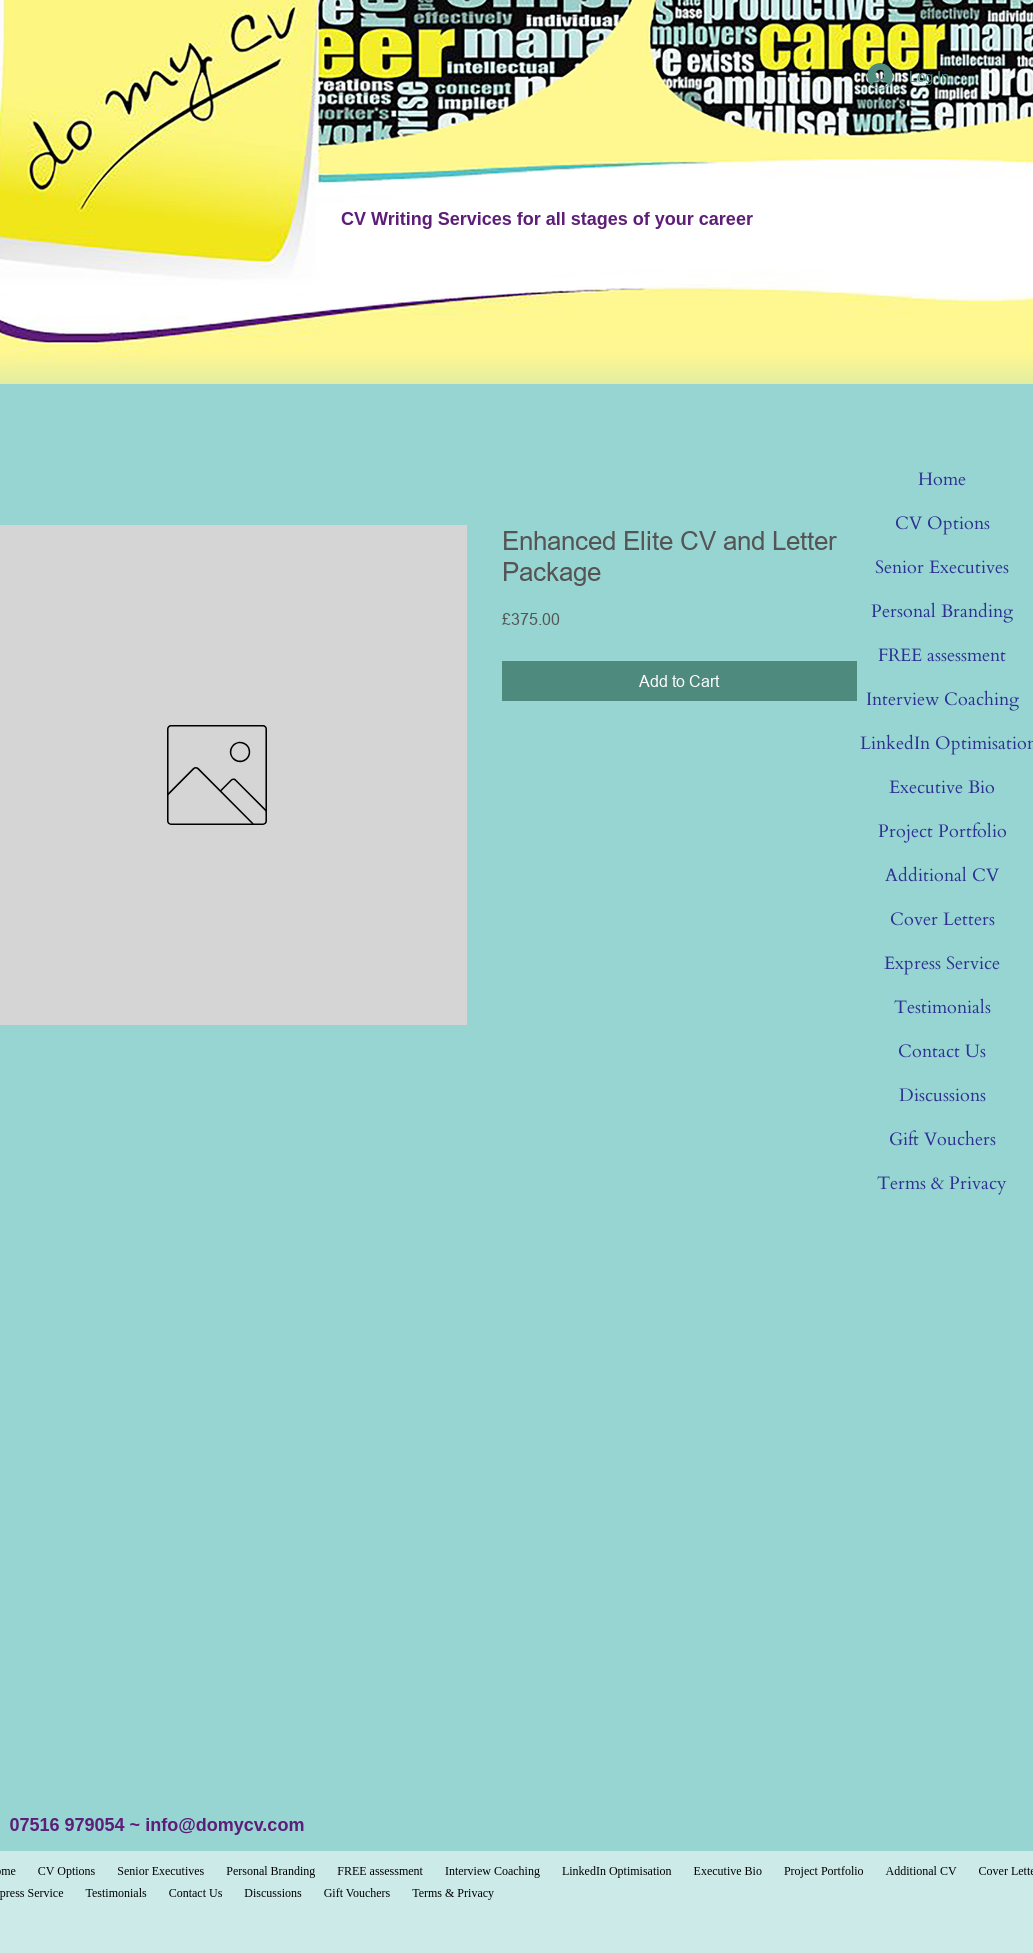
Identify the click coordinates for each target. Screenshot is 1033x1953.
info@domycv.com (224, 1825)
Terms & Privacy (942, 1183)
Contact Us (942, 1051)
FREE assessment (942, 655)
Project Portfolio (942, 831)
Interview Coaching (942, 699)
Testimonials (942, 1007)
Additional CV (942, 875)
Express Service (942, 963)
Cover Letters (942, 919)
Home (942, 479)
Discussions (942, 1095)
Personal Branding (942, 611)
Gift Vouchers (942, 1139)
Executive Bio (942, 787)
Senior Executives (942, 567)
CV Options (942, 523)
